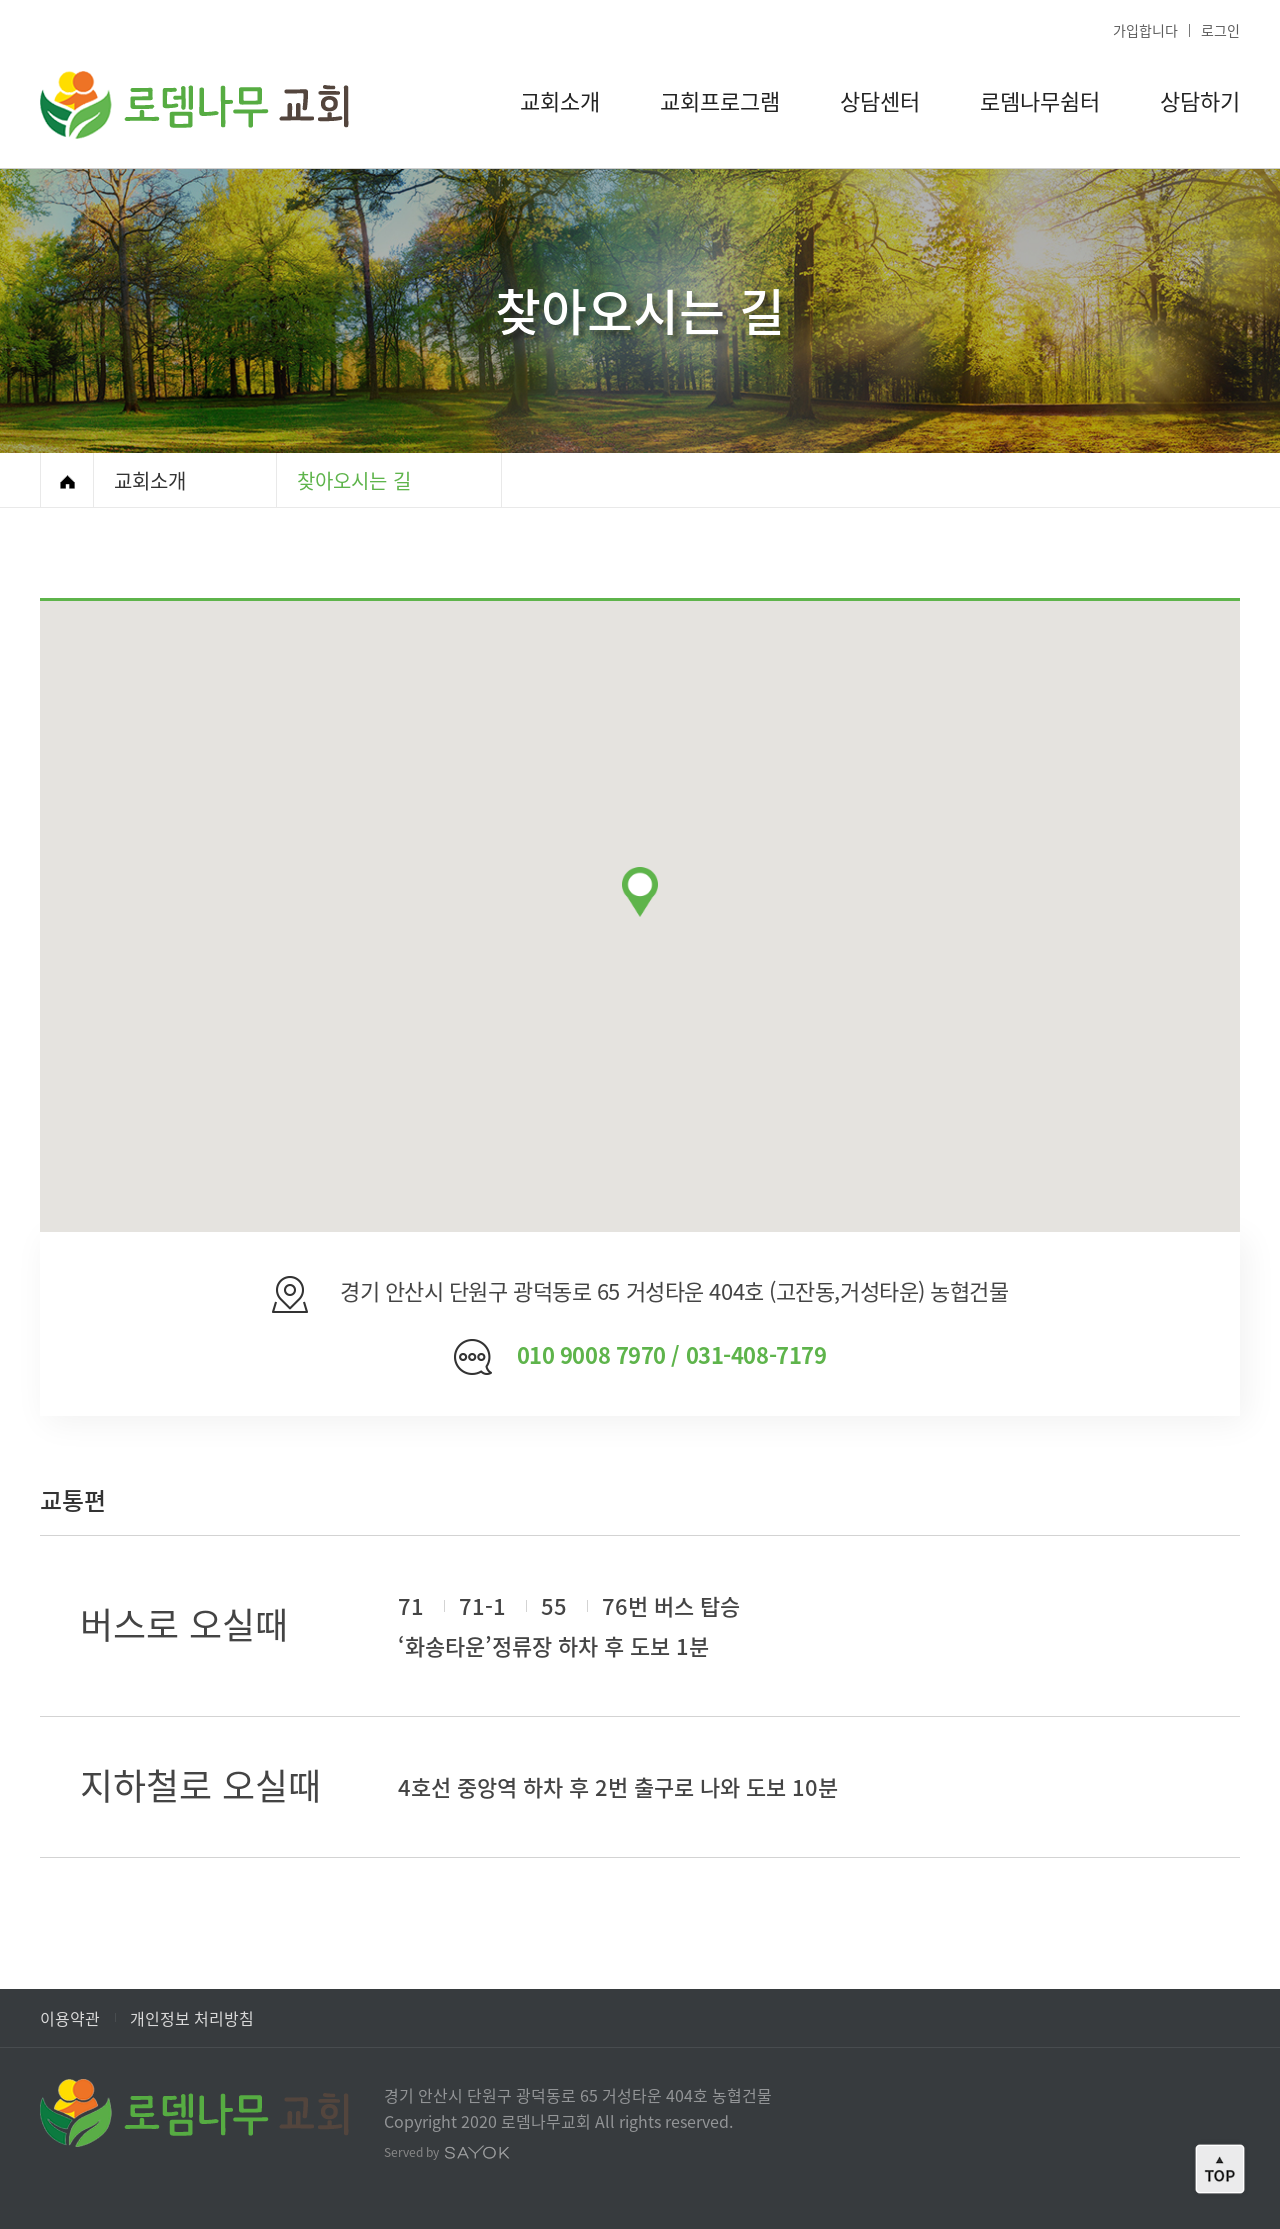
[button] (640, 892)
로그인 (1220, 30)
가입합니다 (1145, 30)
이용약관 (70, 2018)
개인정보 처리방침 (192, 2018)
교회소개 (150, 480)
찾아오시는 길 (354, 480)
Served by (447, 2152)
